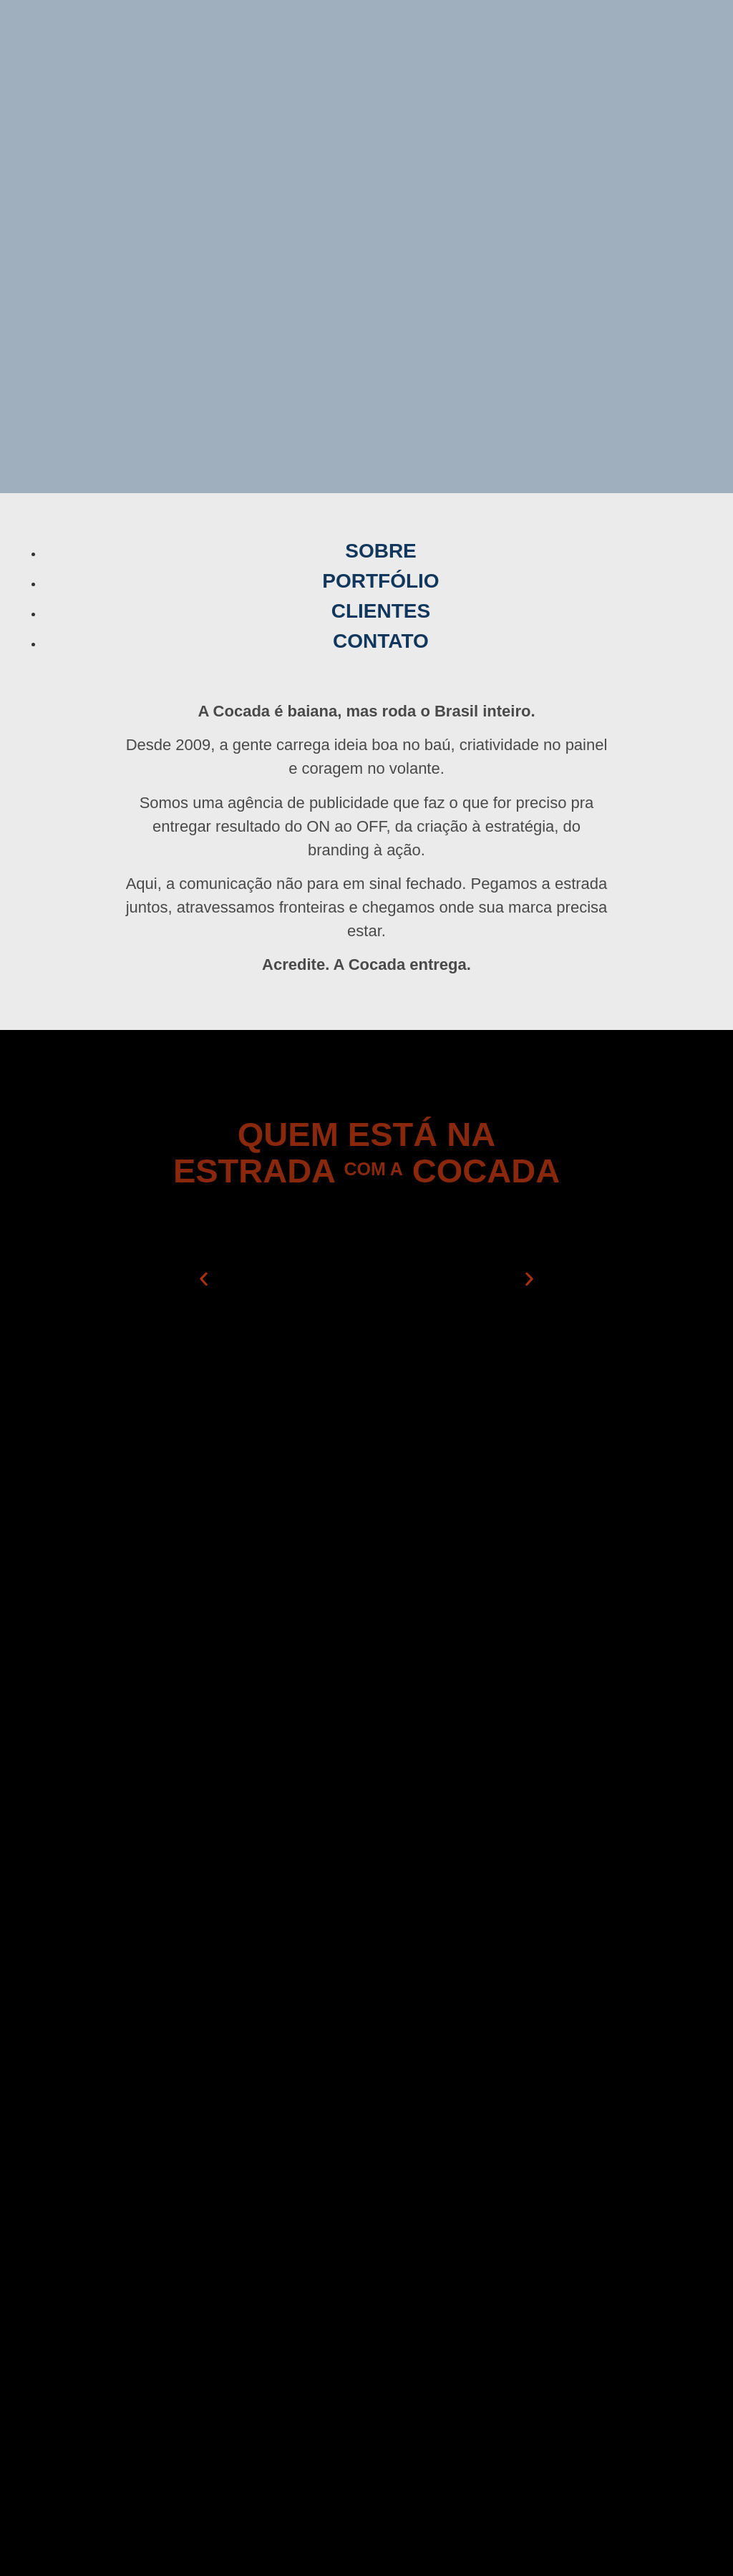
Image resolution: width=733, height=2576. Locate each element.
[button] (204, 1279)
